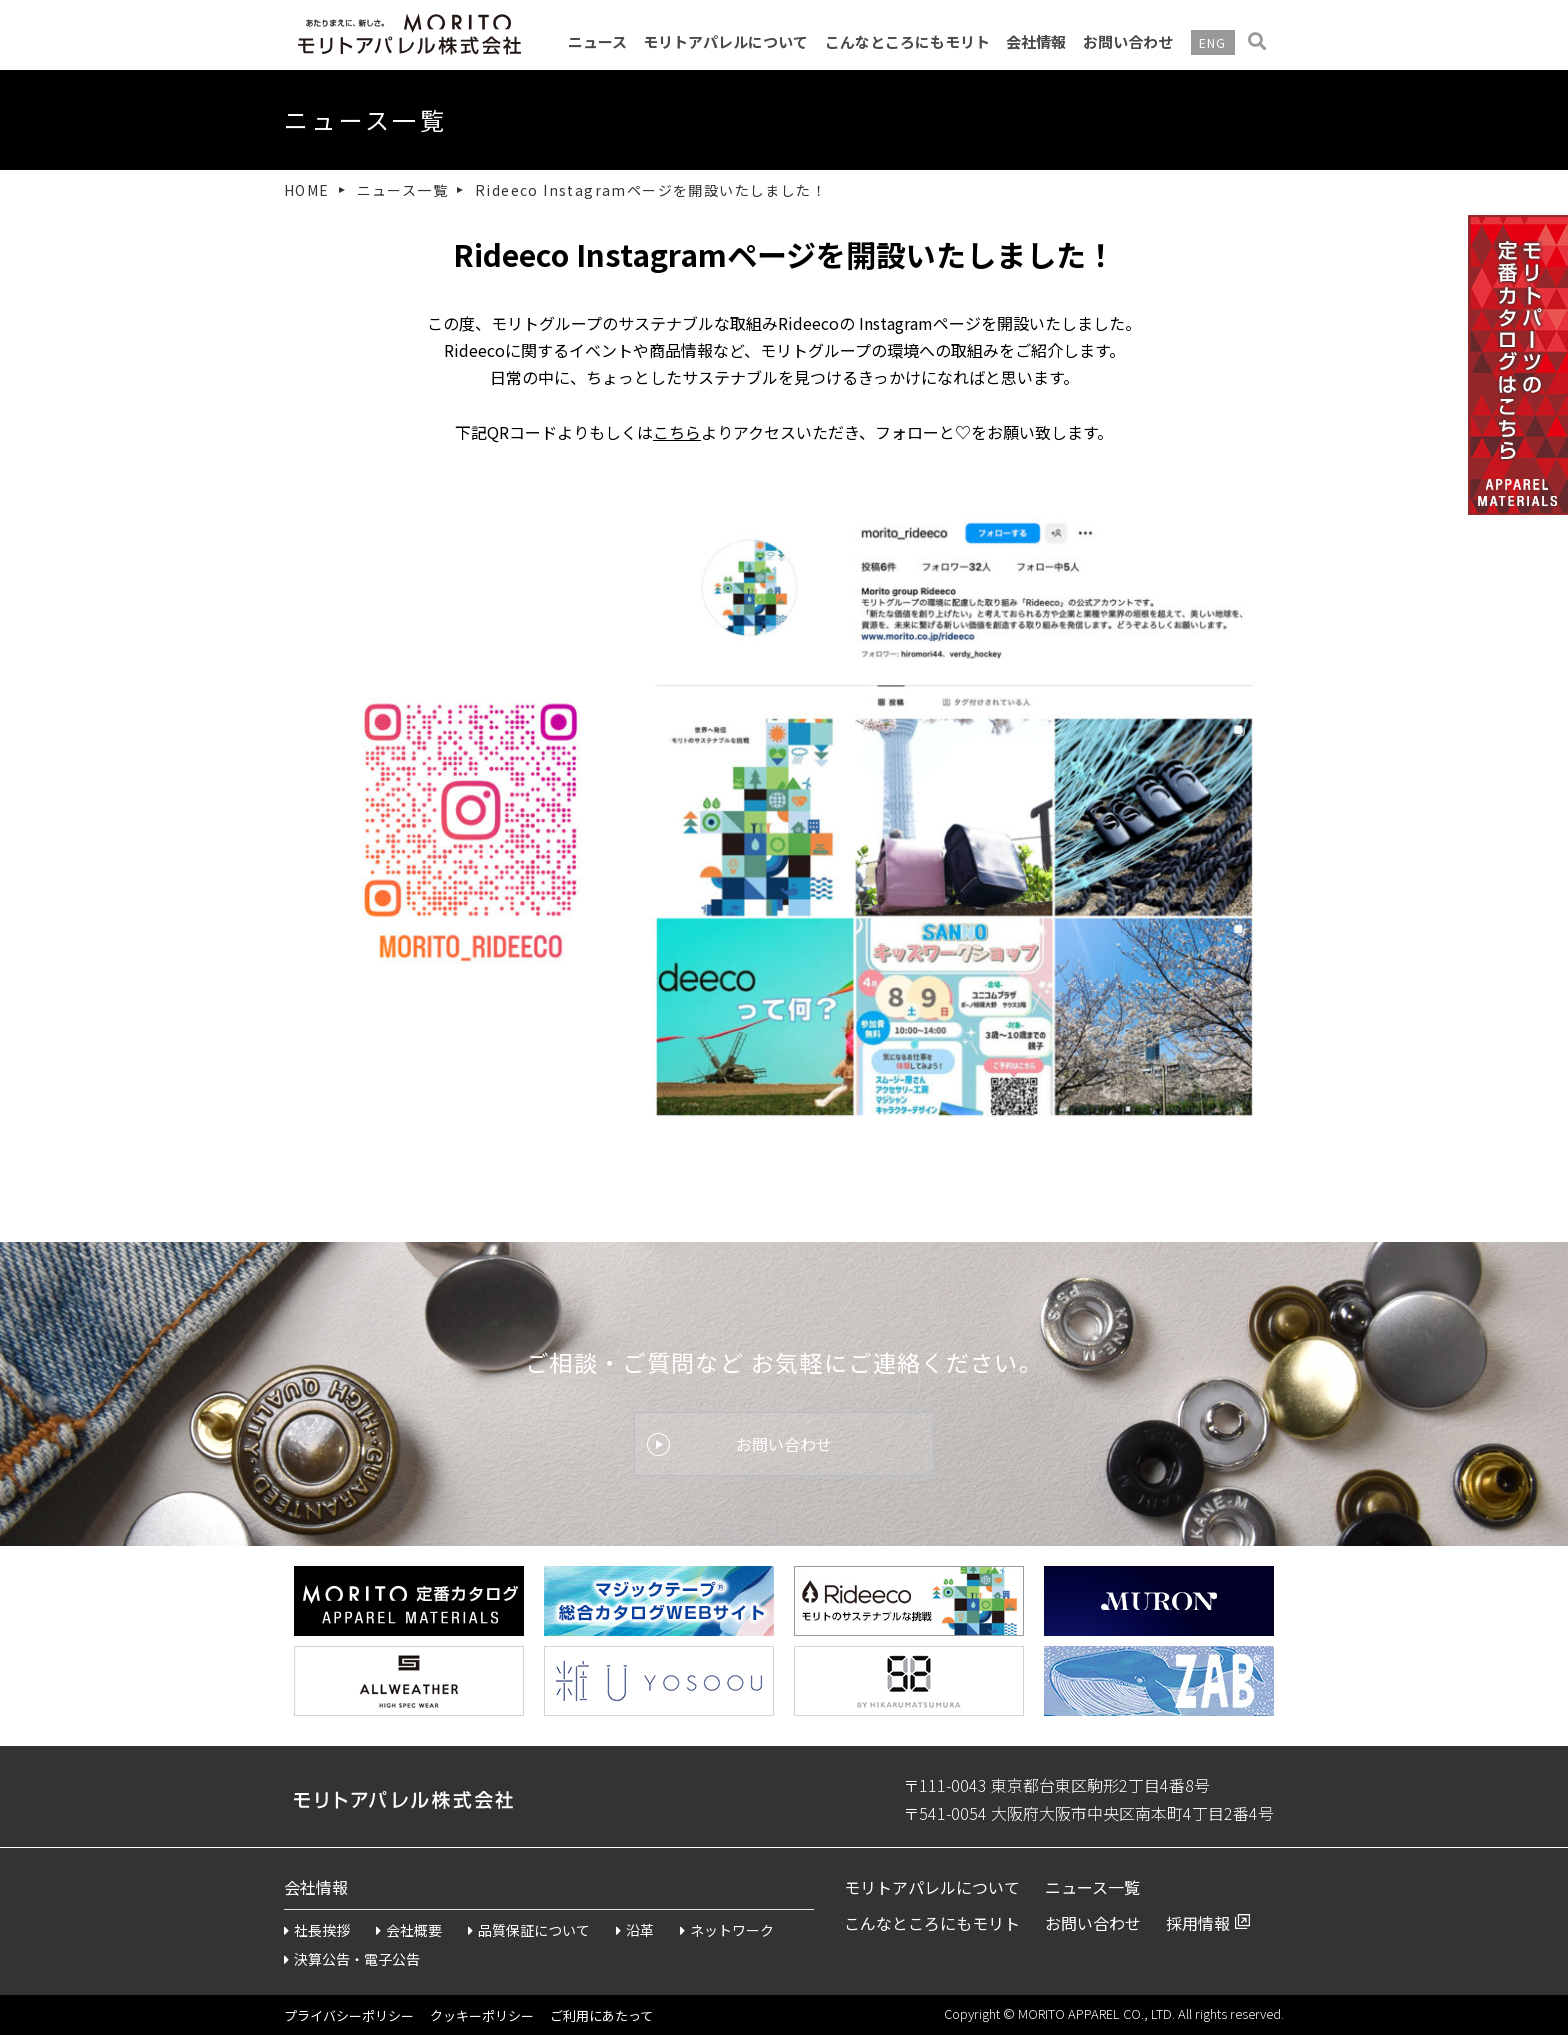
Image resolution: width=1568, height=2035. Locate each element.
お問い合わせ (1128, 41)
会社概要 (409, 1930)
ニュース (597, 41)
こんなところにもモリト (907, 41)
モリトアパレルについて (725, 41)
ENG (1213, 42)
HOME (307, 190)
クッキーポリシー (482, 2015)
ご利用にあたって (601, 2015)
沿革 (635, 1930)
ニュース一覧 (402, 190)
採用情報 (1198, 1923)
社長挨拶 (317, 1930)
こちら (677, 432)
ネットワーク (727, 1930)
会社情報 (1036, 41)
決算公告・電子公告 (352, 1959)
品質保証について (529, 1930)
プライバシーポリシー (349, 2015)
